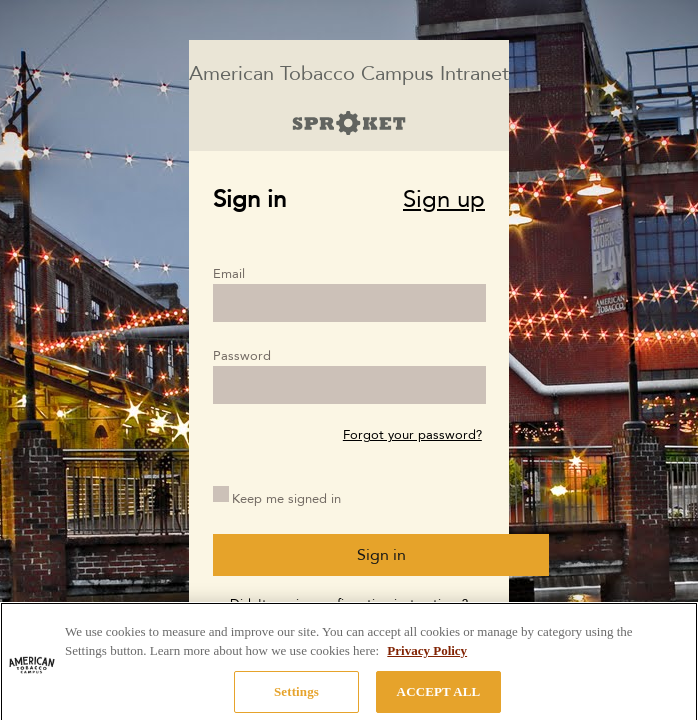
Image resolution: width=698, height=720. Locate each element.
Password (242, 356)
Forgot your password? (412, 435)
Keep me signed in (286, 499)
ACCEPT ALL (439, 697)
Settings (296, 697)
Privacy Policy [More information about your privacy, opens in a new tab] (427, 656)
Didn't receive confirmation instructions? (349, 604)
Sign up (444, 199)
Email (229, 274)
